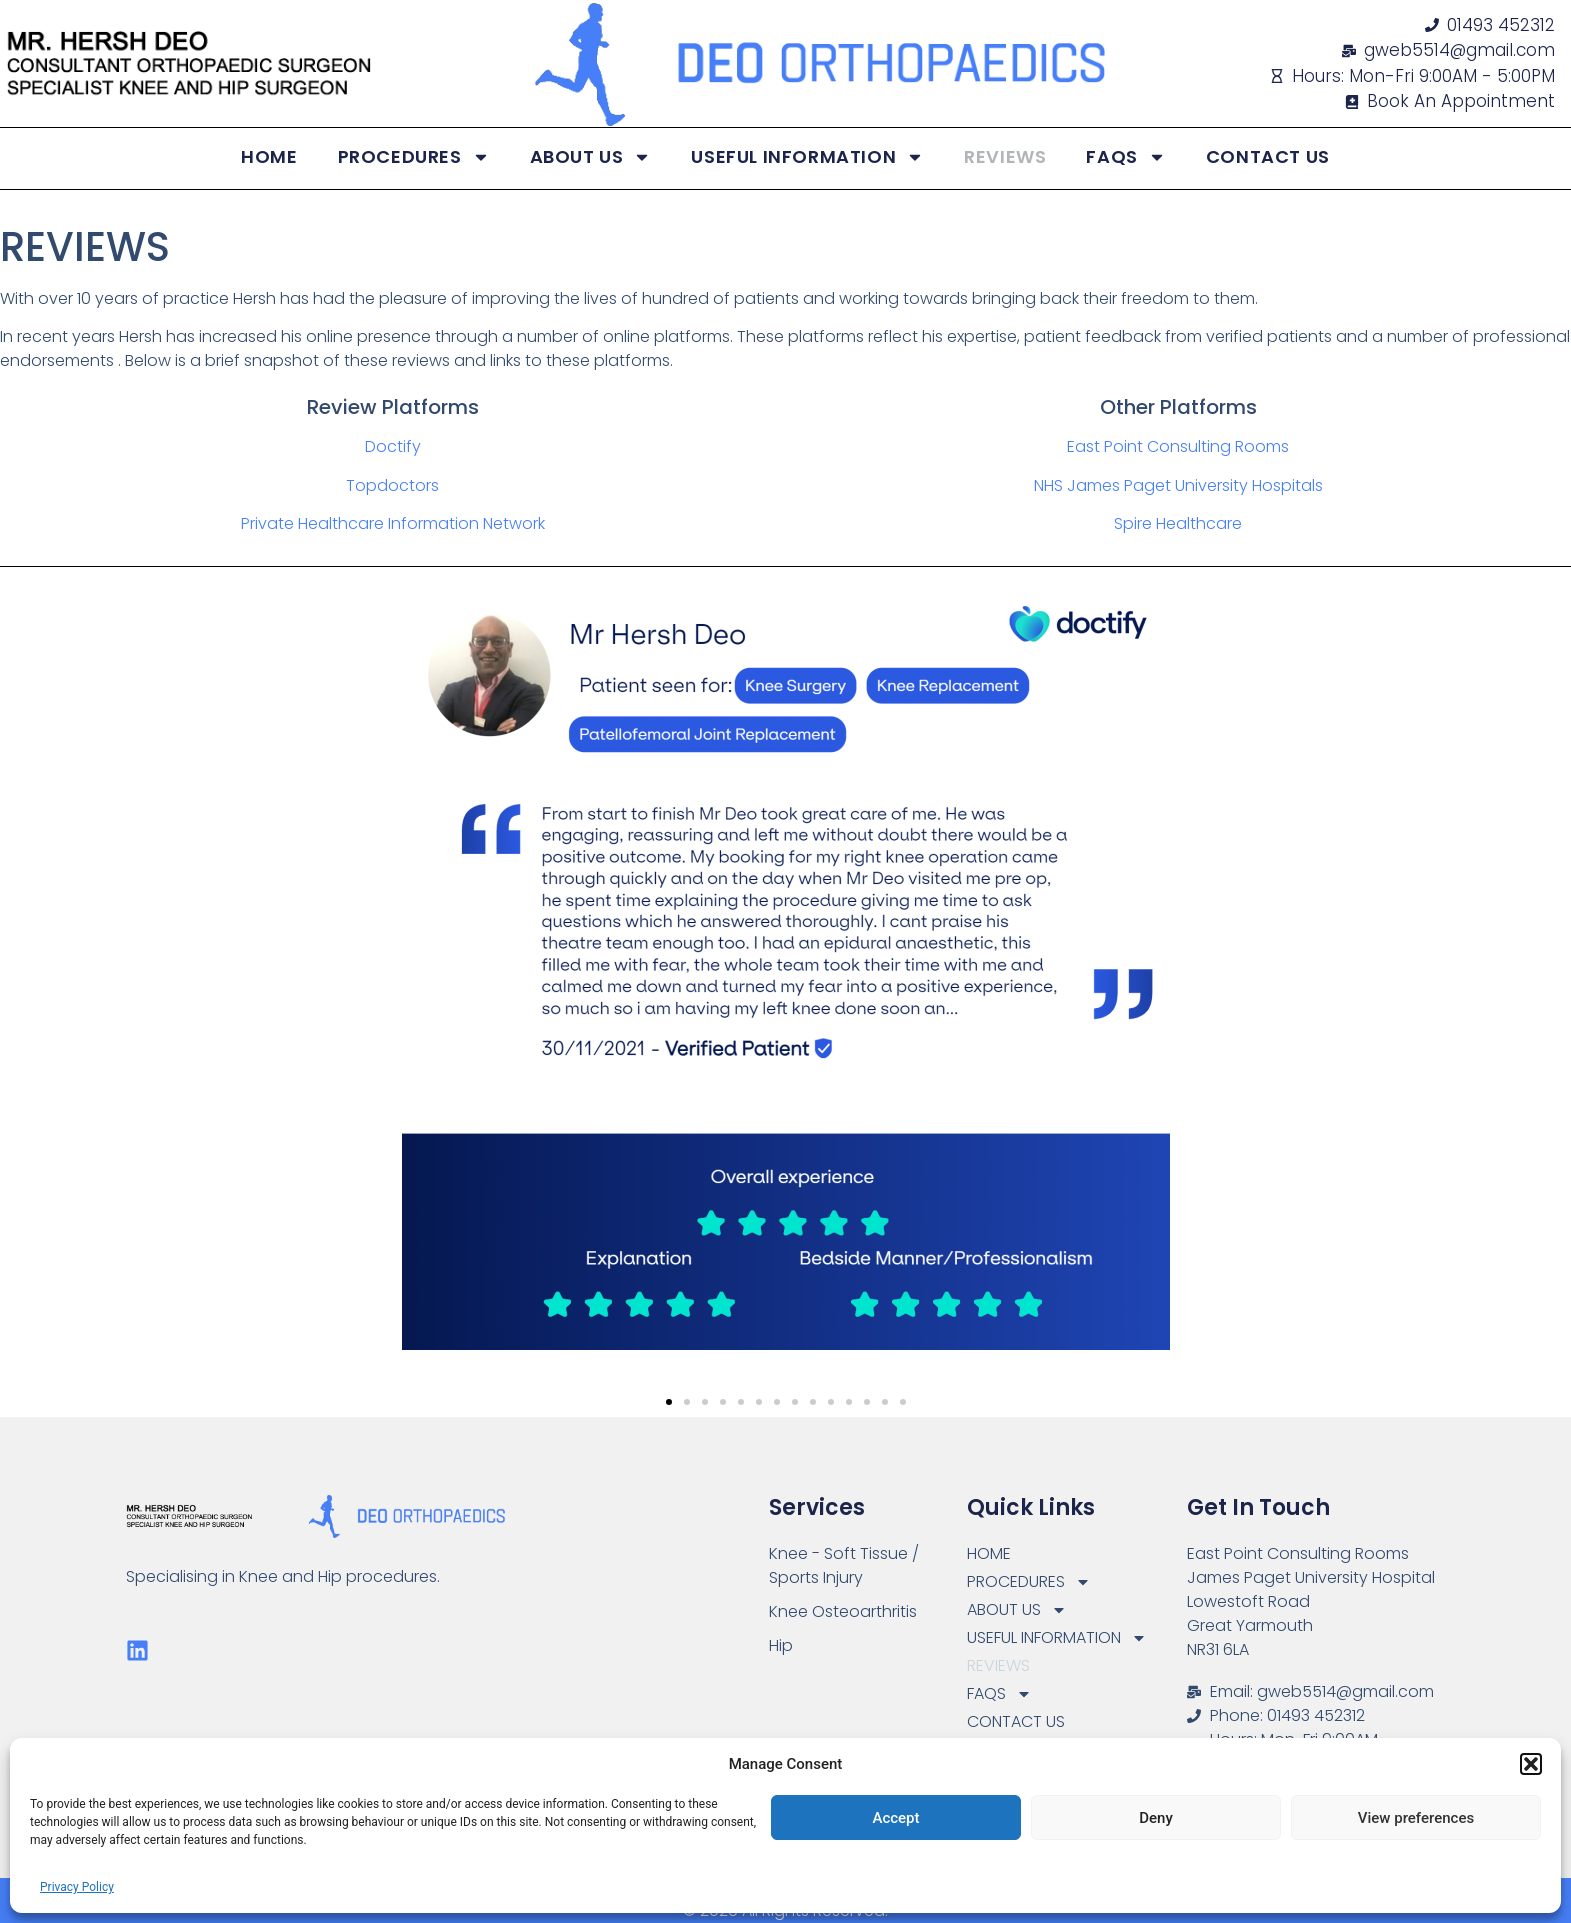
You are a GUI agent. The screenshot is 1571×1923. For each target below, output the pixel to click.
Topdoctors (392, 485)
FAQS (1125, 157)
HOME (269, 156)
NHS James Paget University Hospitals (1178, 485)
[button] (1531, 1764)
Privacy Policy (77, 1887)
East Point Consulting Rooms (1178, 446)
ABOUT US (591, 157)
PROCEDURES (414, 157)
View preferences (1416, 1818)
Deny (1156, 1818)
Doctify (393, 446)
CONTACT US (1268, 156)
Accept (895, 1818)
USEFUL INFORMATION (807, 157)
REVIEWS (1005, 156)
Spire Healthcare (1178, 523)
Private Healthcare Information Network (393, 523)
